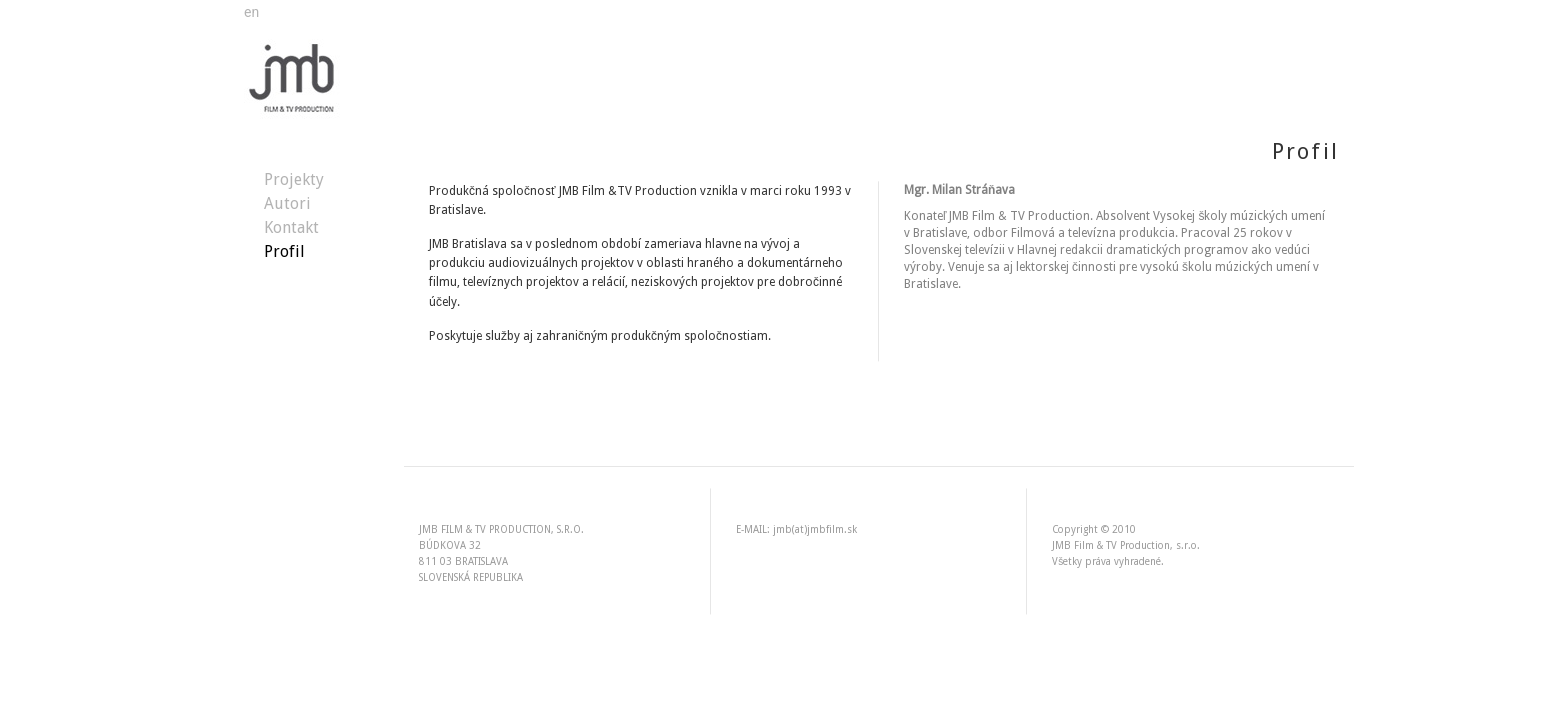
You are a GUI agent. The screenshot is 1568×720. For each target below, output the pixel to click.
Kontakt (291, 227)
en (251, 12)
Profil (284, 251)
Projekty (294, 179)
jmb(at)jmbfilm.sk (815, 529)
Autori (287, 203)
